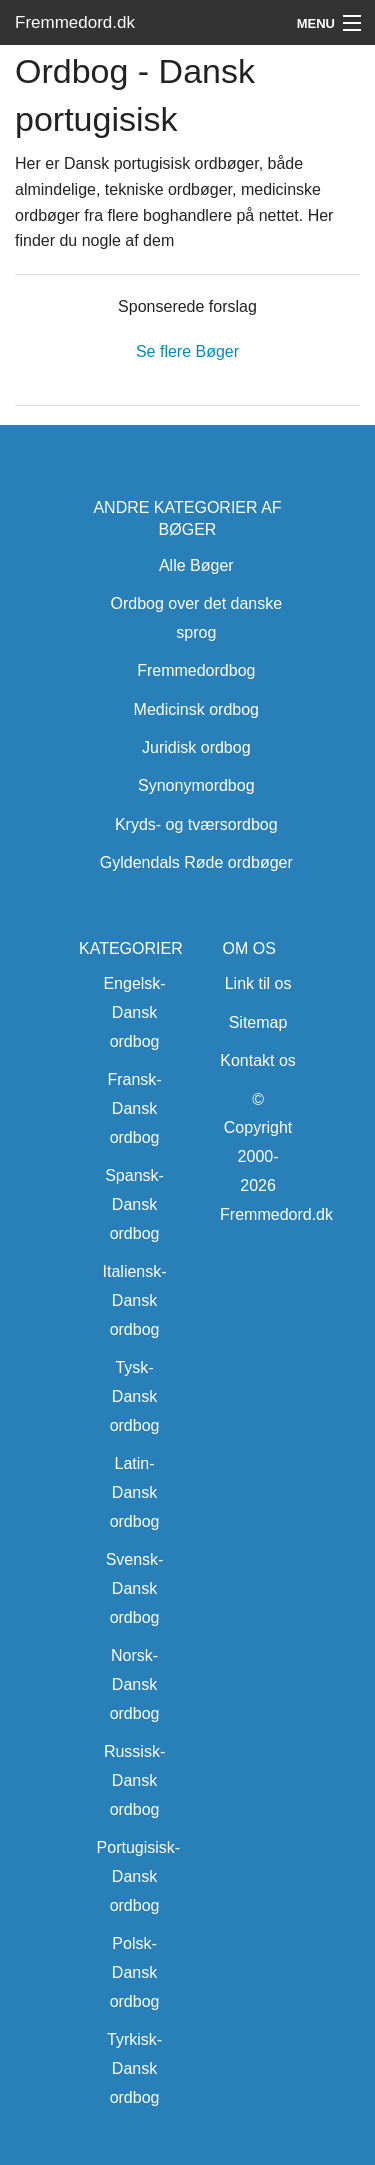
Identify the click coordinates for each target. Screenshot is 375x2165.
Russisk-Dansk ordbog (134, 1780)
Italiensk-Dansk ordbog (135, 1300)
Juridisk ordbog (196, 747)
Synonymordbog (196, 785)
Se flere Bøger (187, 351)
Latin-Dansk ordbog (135, 1492)
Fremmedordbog (196, 670)
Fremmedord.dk (75, 22)
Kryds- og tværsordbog (196, 824)
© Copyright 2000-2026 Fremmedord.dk (276, 1157)
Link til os (258, 983)
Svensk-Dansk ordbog (135, 1588)
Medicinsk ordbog (196, 709)
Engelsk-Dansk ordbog (134, 1012)
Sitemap (258, 1022)
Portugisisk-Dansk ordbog (139, 1876)
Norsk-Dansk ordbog (135, 1684)
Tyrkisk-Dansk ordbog (134, 2068)
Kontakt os (258, 1060)
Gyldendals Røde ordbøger (196, 862)
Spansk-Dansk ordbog (134, 1204)
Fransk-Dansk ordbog (134, 1108)
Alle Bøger (196, 565)
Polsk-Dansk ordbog (135, 1972)
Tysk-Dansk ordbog (135, 1396)
